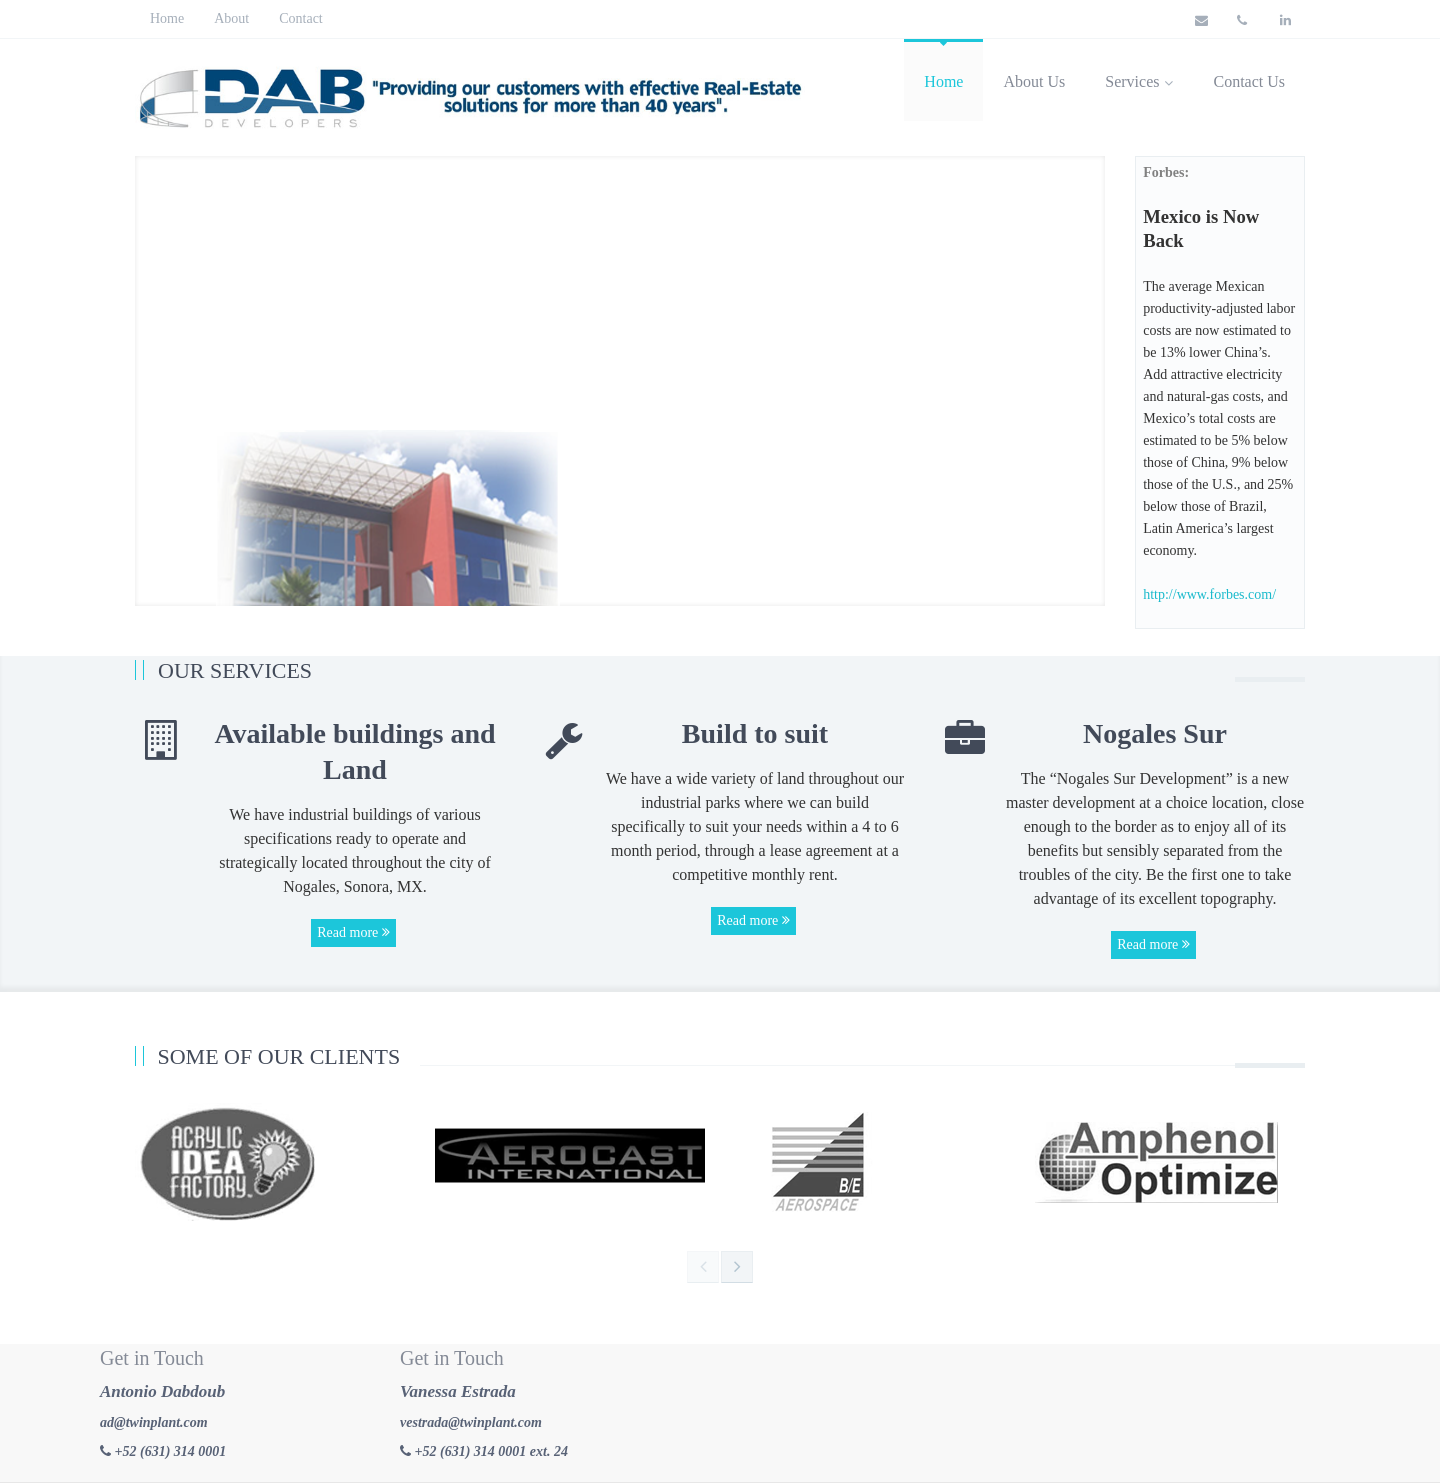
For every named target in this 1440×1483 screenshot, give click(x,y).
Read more (353, 932)
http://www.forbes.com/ (1209, 594)
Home (167, 18)
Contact (301, 18)
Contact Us (1249, 81)
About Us (1034, 81)
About (231, 18)
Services (1139, 81)
